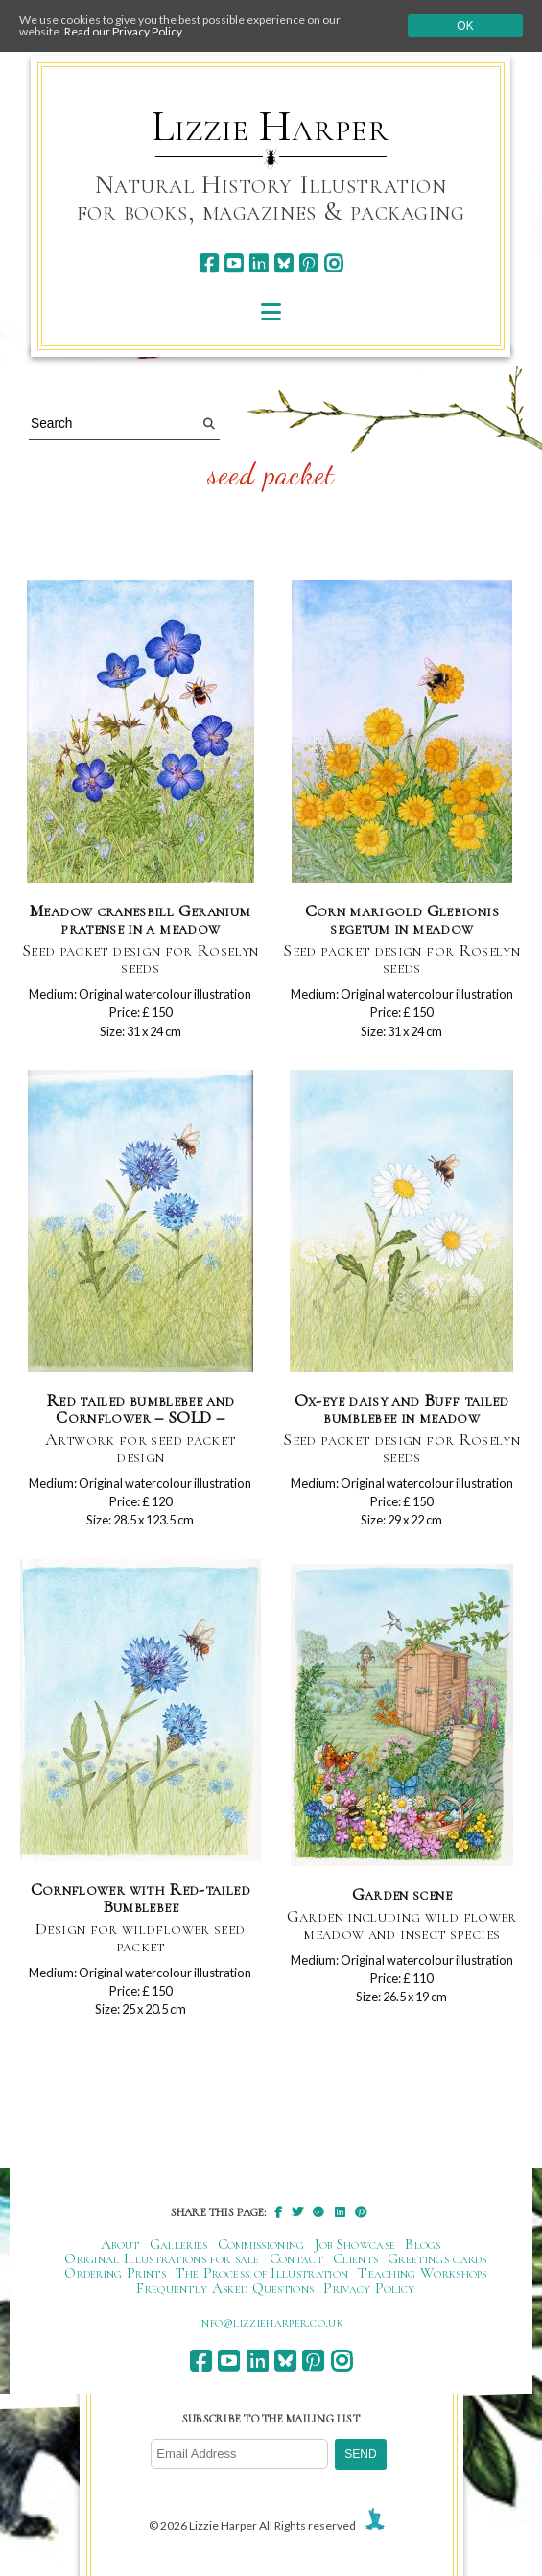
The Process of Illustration (262, 2272)
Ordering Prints (115, 2272)
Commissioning (261, 2244)
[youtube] (233, 263)
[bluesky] (283, 263)
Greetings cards (437, 2258)
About (120, 2244)
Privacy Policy (368, 2288)
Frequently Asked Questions (225, 2288)
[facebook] (209, 263)
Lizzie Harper (270, 127)
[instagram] (333, 263)
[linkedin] (258, 263)
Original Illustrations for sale (162, 2258)
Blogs (423, 2244)
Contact (296, 2258)
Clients (355, 2258)
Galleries (179, 2244)
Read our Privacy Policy (123, 31)
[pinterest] (308, 263)
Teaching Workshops (422, 2272)
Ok (465, 26)
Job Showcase (355, 2244)
